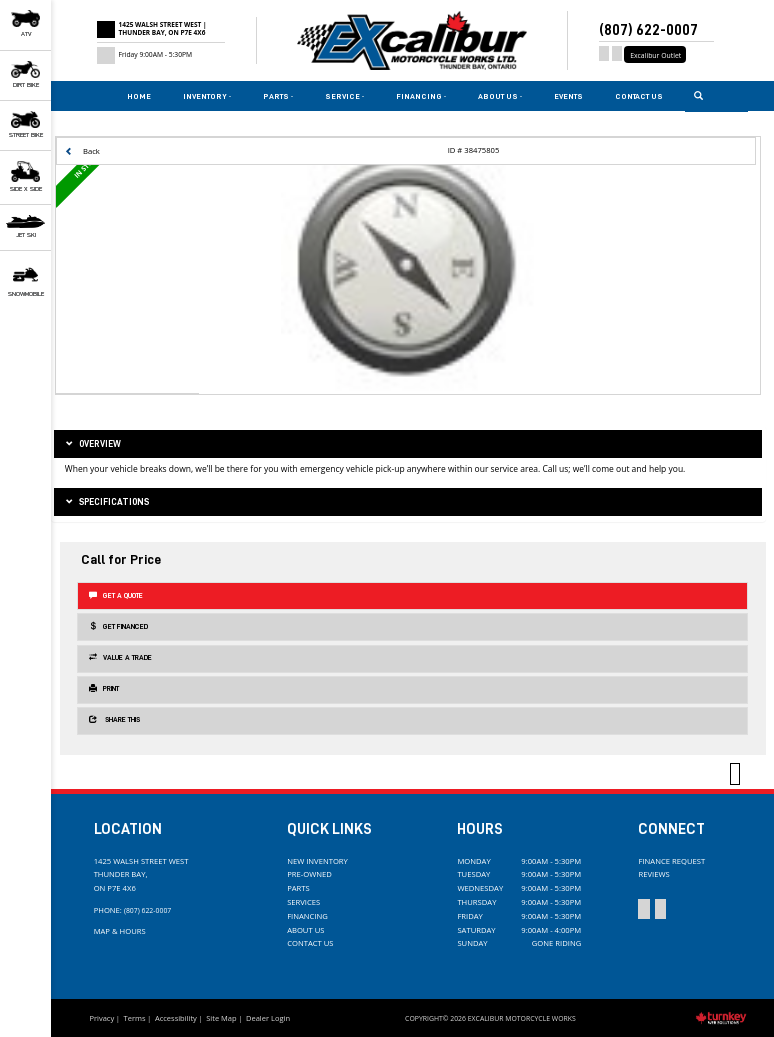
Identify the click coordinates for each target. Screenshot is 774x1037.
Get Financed (118, 626)
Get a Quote (116, 595)
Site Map (221, 1018)
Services (303, 902)
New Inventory (317, 861)
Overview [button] (92, 445)
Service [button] (344, 96)
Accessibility (176, 1018)
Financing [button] (421, 96)
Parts (298, 888)
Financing (307, 916)
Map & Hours (120, 931)
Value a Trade (120, 657)
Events (568, 96)
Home (139, 96)
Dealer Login (268, 1018)
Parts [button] (278, 96)
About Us (305, 930)
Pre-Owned (309, 874)
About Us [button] (500, 96)
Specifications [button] (106, 503)
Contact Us (639, 96)
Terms (135, 1018)
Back (82, 151)
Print (104, 688)
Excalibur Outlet (655, 55)
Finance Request (671, 861)
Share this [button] (114, 719)
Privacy (101, 1018)
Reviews (653, 874)
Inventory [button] (207, 96)
